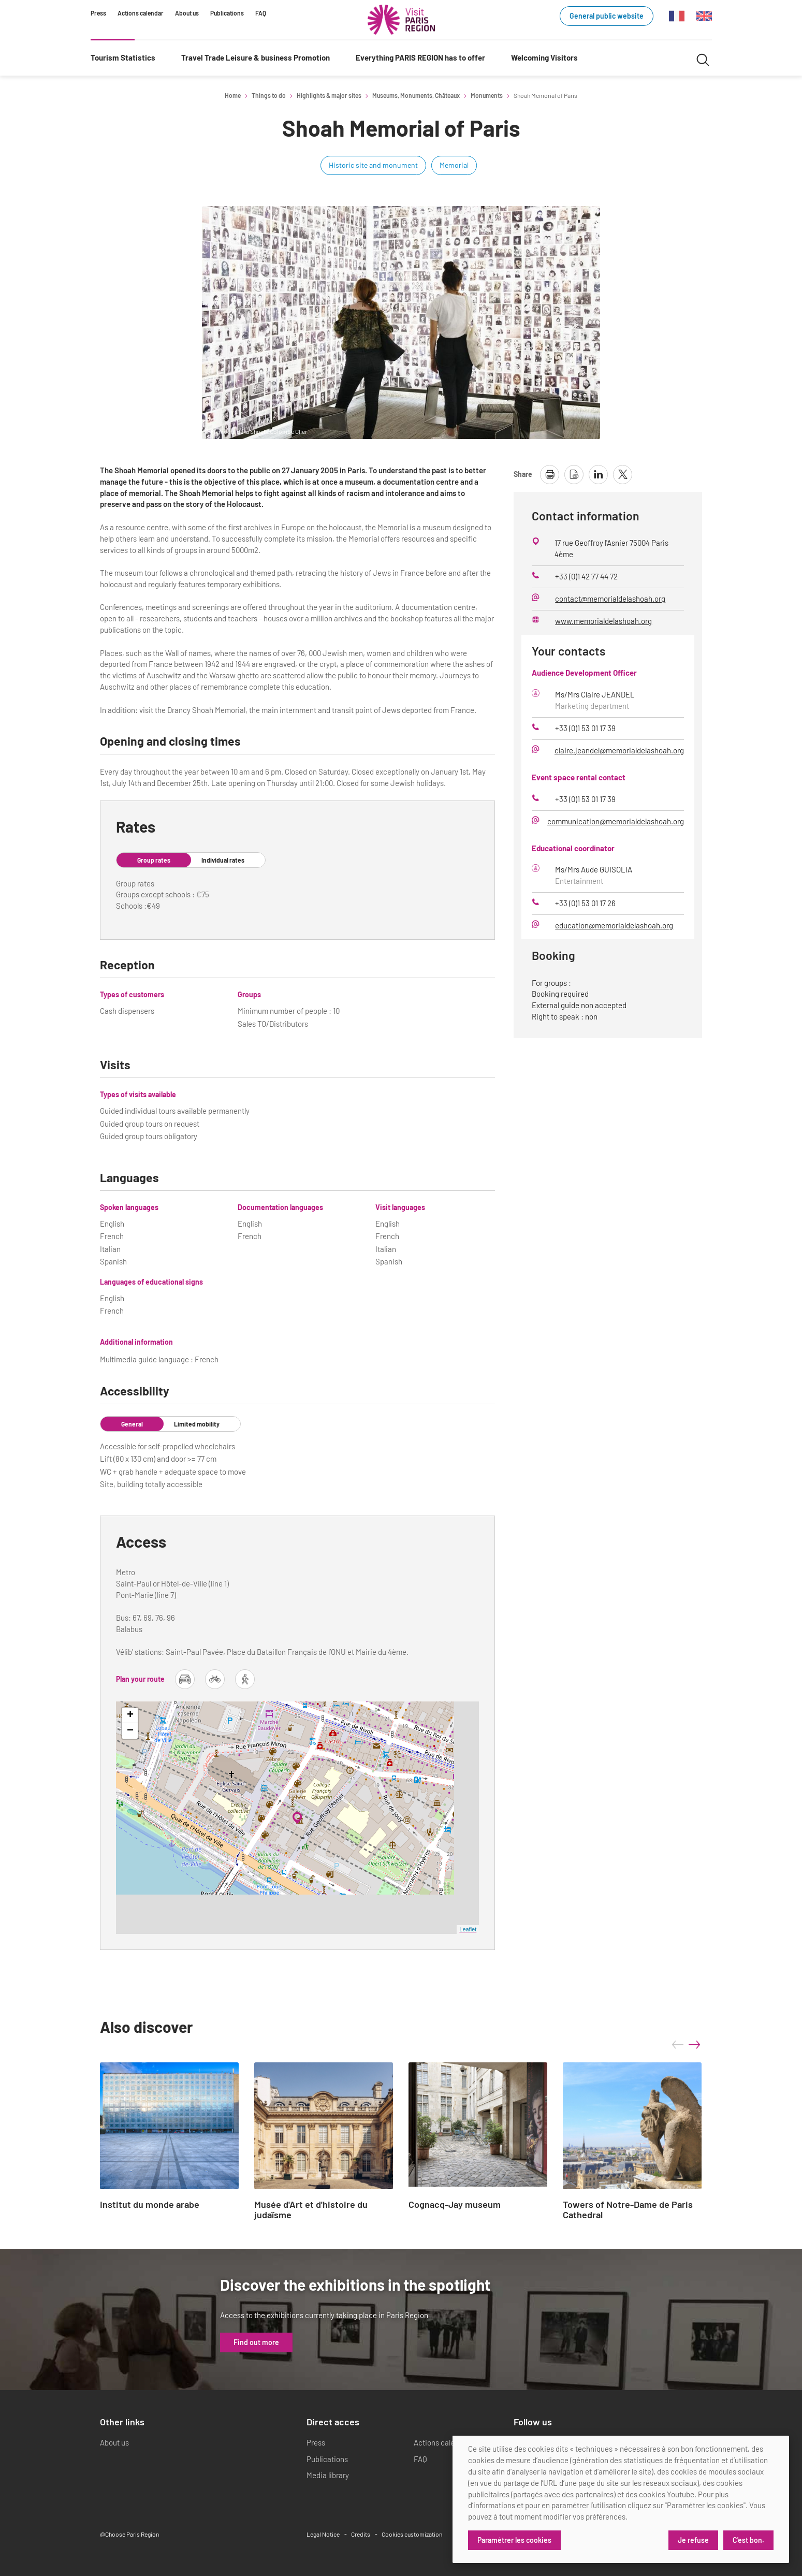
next (694, 2044)
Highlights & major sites (329, 95)
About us (187, 13)
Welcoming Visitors (544, 57)
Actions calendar (141, 13)
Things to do (269, 95)
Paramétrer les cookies (514, 2540)
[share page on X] (622, 474)
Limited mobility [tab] (197, 1424)
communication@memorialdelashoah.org (615, 821)
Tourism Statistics (123, 57)
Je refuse (693, 2540)
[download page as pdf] (574, 474)
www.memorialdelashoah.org (603, 620)
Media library (328, 2475)
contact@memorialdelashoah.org (610, 598)
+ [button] (130, 1715)
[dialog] (621, 2499)
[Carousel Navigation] (686, 2044)
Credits (360, 2534)
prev (677, 2044)
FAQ (260, 13)
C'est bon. (748, 2540)
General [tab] (132, 1424)
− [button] (130, 1731)
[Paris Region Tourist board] (401, 20)
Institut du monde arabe (149, 2205)
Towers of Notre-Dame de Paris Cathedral (628, 2210)
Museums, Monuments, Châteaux (416, 95)
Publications (227, 13)
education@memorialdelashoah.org (614, 925)
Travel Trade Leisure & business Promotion (255, 57)
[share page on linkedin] (598, 474)
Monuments (487, 95)
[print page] (549, 474)
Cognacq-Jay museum (455, 2205)
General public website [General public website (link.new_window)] (607, 15)
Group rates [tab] (153, 860)
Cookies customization (412, 2534)
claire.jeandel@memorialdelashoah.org (619, 750)
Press (98, 13)
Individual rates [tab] (222, 860)
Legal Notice (323, 2534)
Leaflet (467, 1929)
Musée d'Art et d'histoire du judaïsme (311, 2210)
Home (233, 95)
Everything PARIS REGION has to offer (420, 57)
